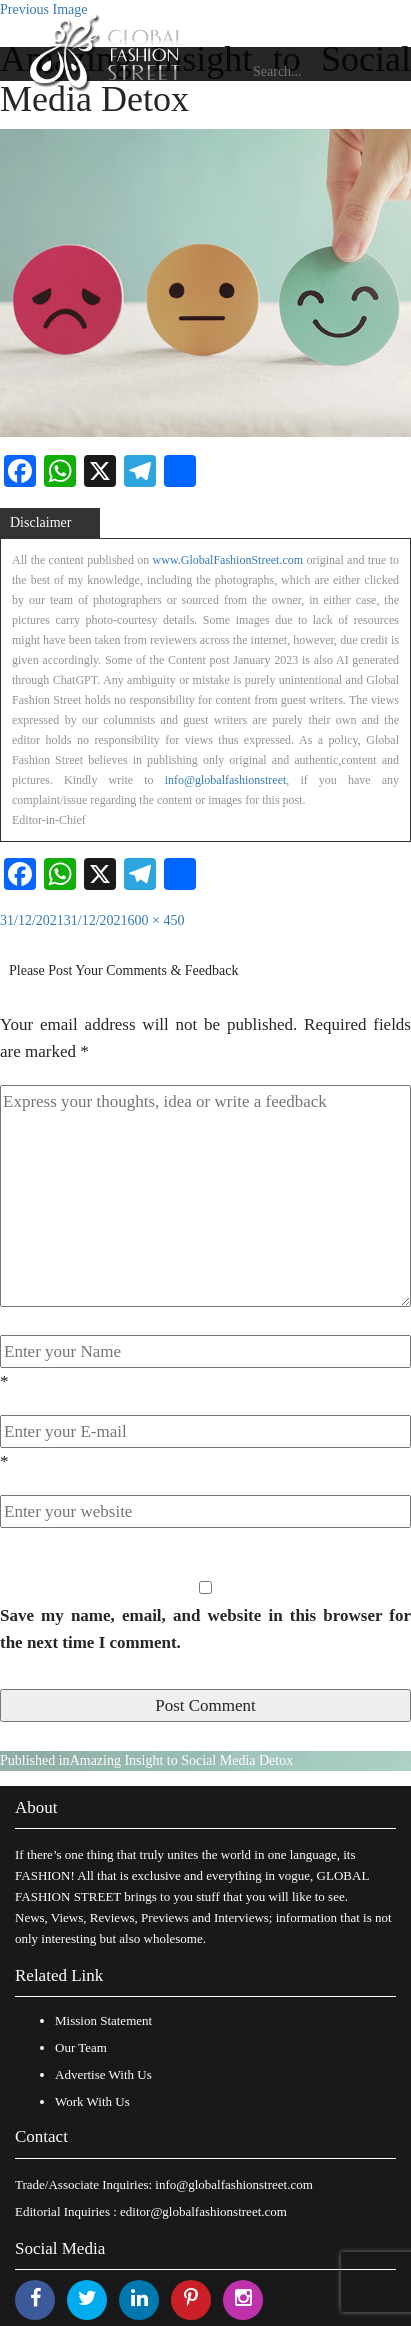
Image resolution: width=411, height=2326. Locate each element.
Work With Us (92, 2101)
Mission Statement (103, 2020)
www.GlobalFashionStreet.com (228, 560)
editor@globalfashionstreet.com (203, 2211)
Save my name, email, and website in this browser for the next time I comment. (205, 1629)
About (36, 1807)
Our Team (81, 2047)
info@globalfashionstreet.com (233, 2184)
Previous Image (43, 9)
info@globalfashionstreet (226, 780)
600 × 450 (156, 920)
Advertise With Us (103, 2074)
